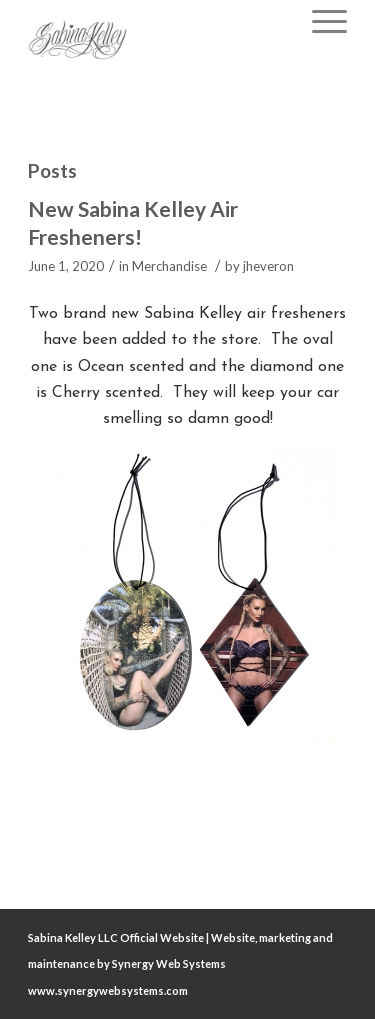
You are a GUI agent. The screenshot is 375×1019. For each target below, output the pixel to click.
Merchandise (169, 266)
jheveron (268, 266)
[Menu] (319, 20)
